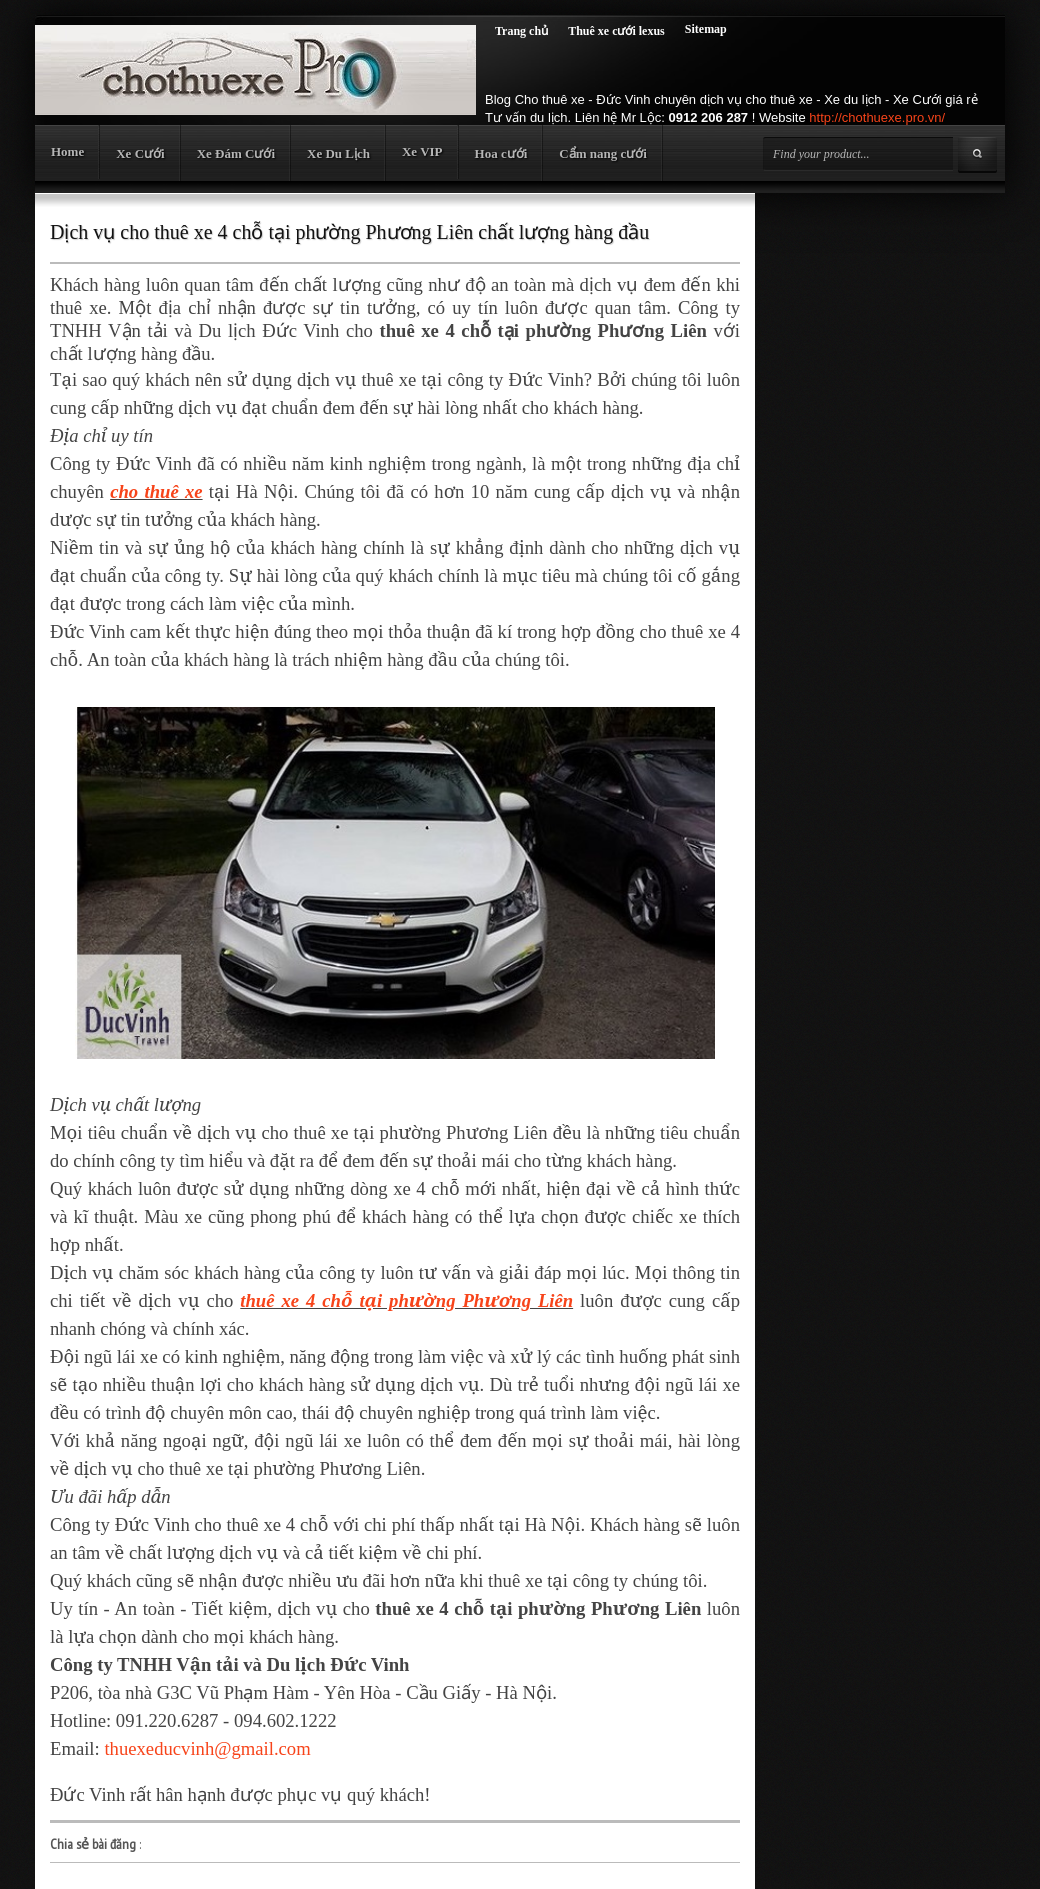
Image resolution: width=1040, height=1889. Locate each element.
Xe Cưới (140, 153)
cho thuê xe (156, 491)
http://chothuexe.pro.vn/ (877, 117)
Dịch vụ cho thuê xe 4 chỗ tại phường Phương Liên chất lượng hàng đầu (349, 232)
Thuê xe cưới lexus (616, 31)
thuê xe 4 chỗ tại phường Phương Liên (406, 1300)
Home (67, 151)
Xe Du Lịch (338, 153)
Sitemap (706, 29)
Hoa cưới (501, 153)
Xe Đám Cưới (236, 153)
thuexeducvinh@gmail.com (207, 1748)
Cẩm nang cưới (603, 153)
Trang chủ (521, 31)
